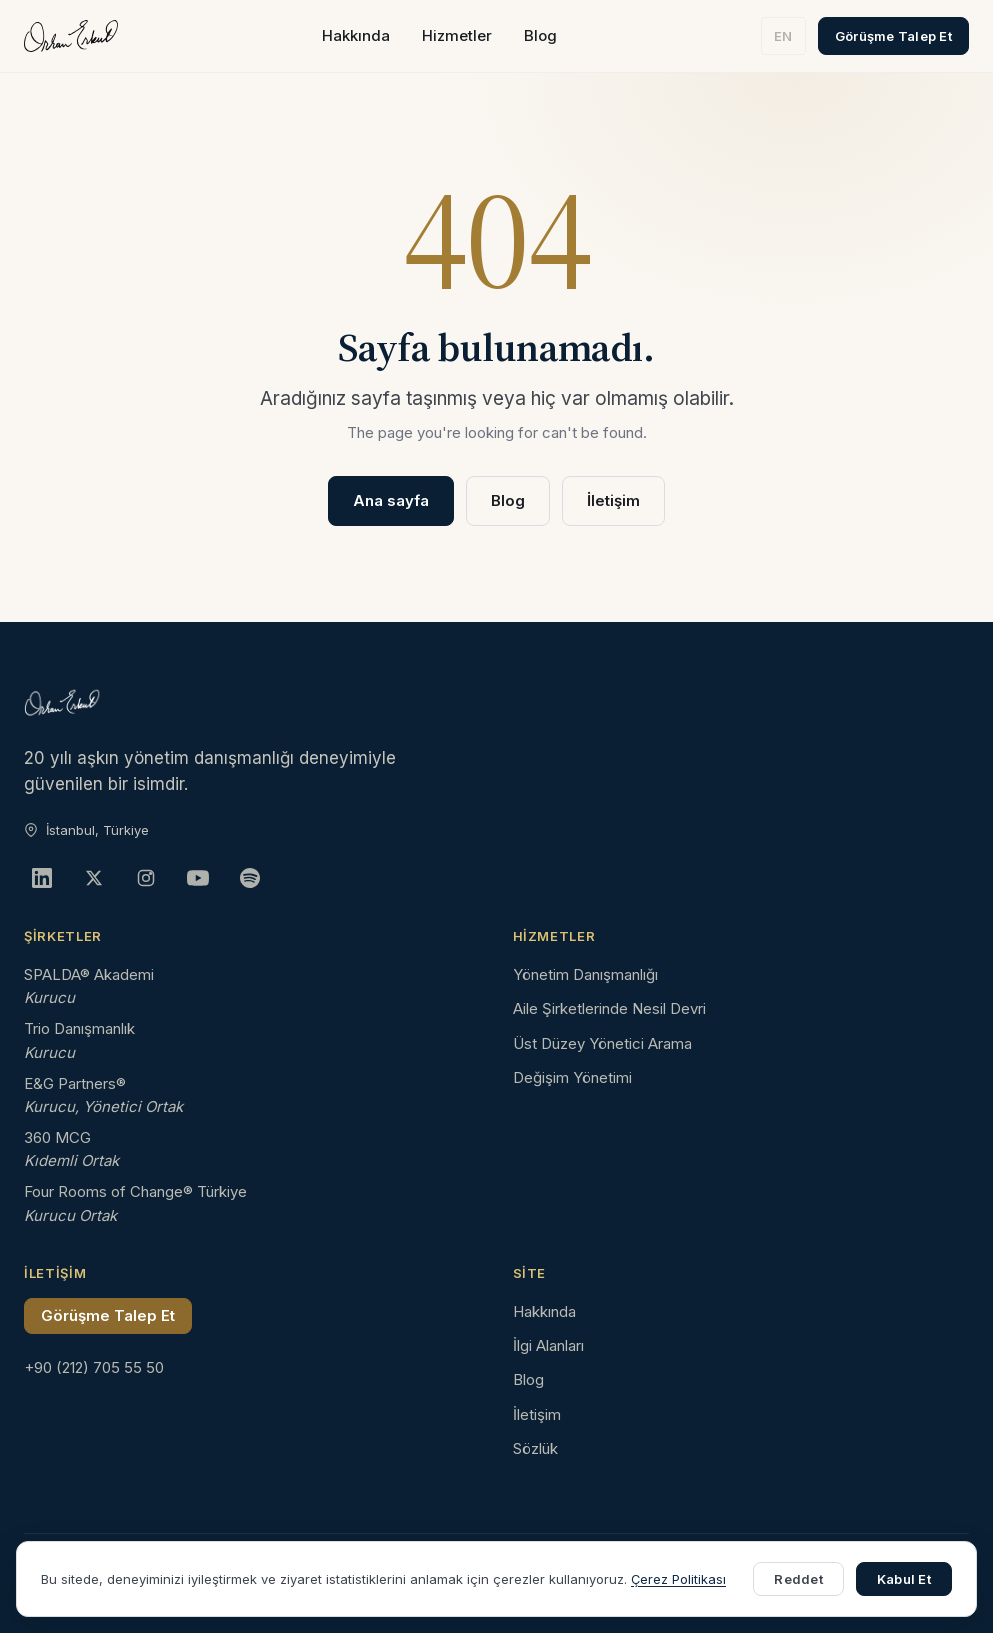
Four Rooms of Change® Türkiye (135, 1191)
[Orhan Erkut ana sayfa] (71, 36)
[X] (94, 878)
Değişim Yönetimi (572, 1077)
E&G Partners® (75, 1083)
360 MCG (57, 1137)
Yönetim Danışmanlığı (585, 974)
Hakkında (356, 35)
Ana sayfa (391, 500)
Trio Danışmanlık (79, 1028)
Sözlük (535, 1448)
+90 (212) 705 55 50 (94, 1367)
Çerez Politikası (678, 1579)
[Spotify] (250, 878)
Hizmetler (457, 35)
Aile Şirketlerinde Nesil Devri (609, 1008)
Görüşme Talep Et (893, 36)
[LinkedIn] (42, 878)
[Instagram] (146, 878)
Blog (540, 35)
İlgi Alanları (548, 1345)
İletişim (613, 500)
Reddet (798, 1579)
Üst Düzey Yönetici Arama (602, 1043)
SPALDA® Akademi (89, 974)
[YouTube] (198, 878)
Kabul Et (904, 1579)
